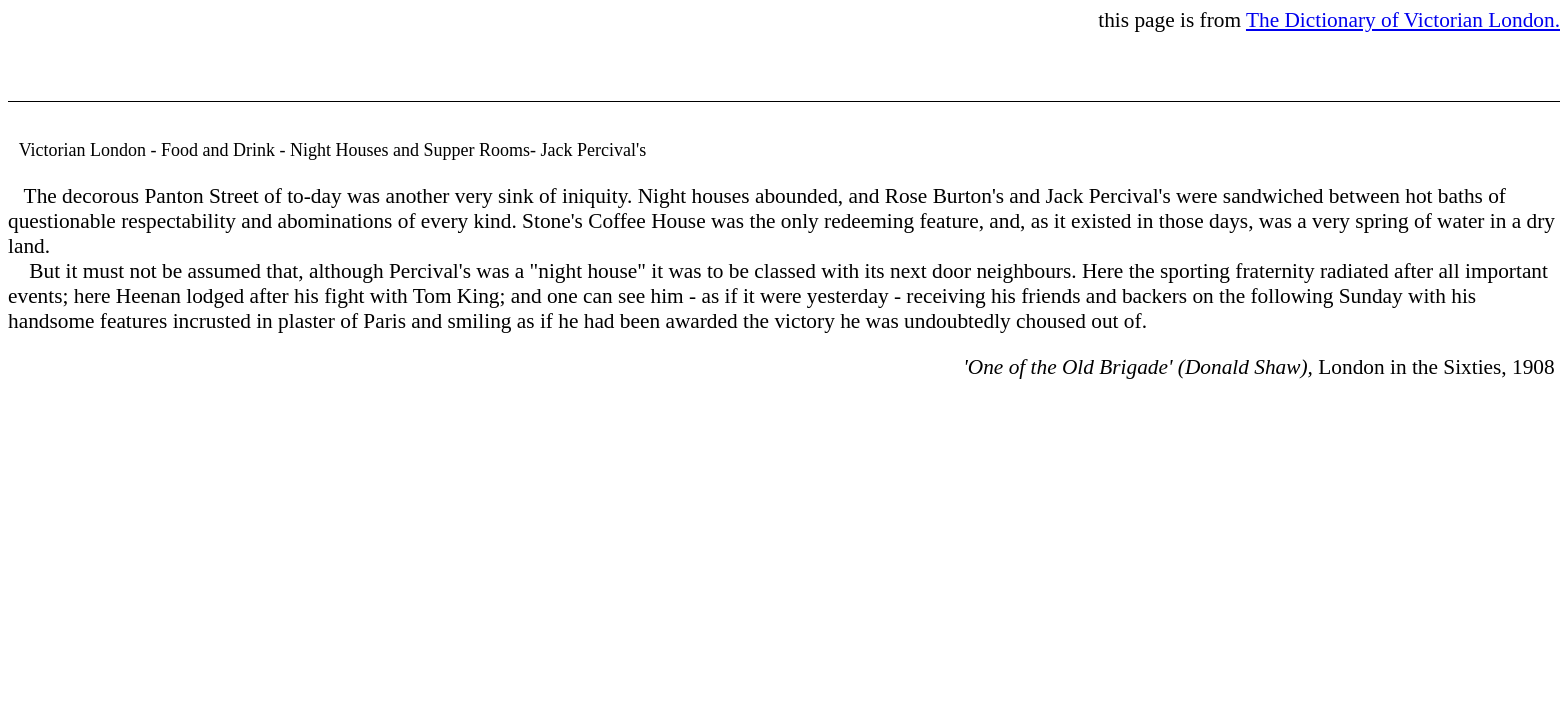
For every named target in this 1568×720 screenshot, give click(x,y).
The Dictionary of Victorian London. (1403, 20)
